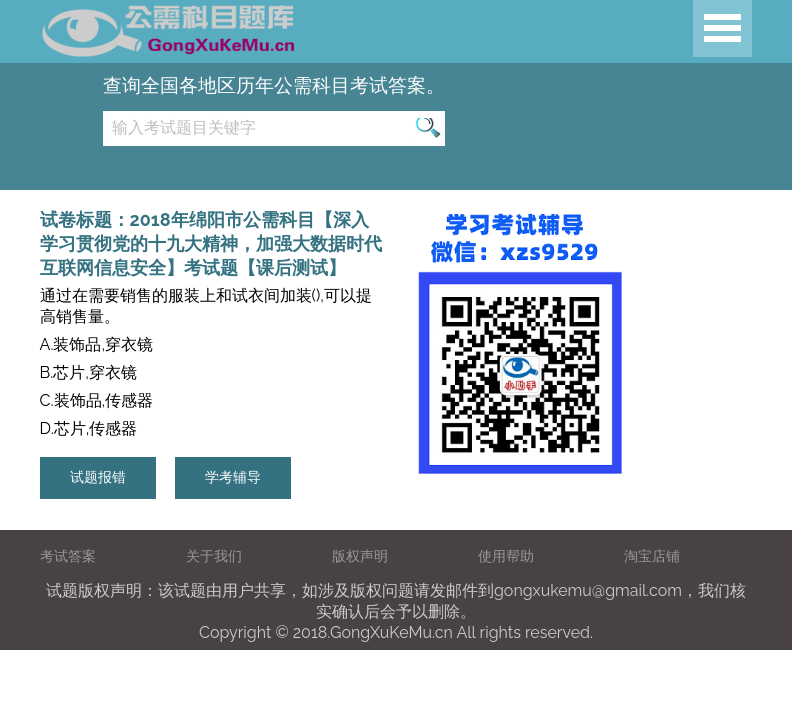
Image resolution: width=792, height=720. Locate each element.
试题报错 (98, 477)
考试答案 (68, 556)
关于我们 (214, 556)
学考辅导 (233, 477)
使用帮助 (506, 556)
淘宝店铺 (652, 556)
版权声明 (360, 556)
